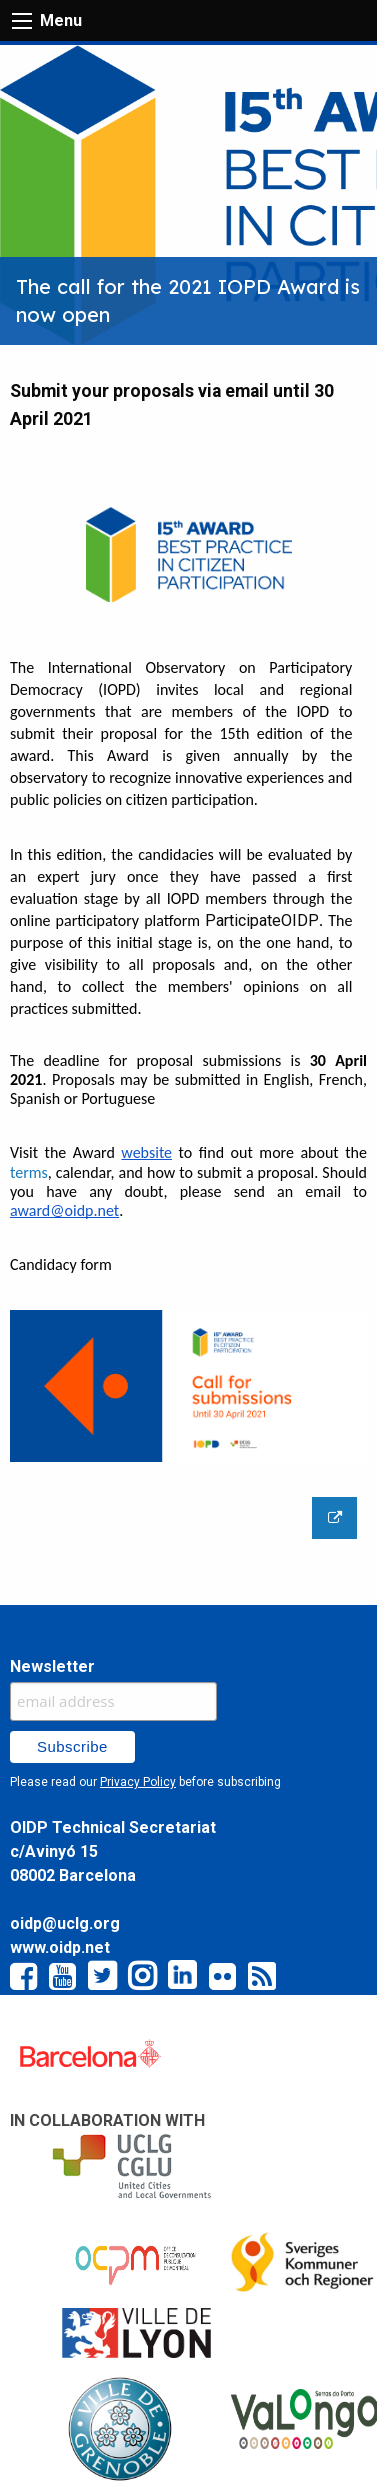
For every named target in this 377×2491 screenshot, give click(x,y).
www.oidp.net (60, 1947)
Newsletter (52, 1666)
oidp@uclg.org (65, 1923)
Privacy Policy (138, 1782)
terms (29, 1172)
